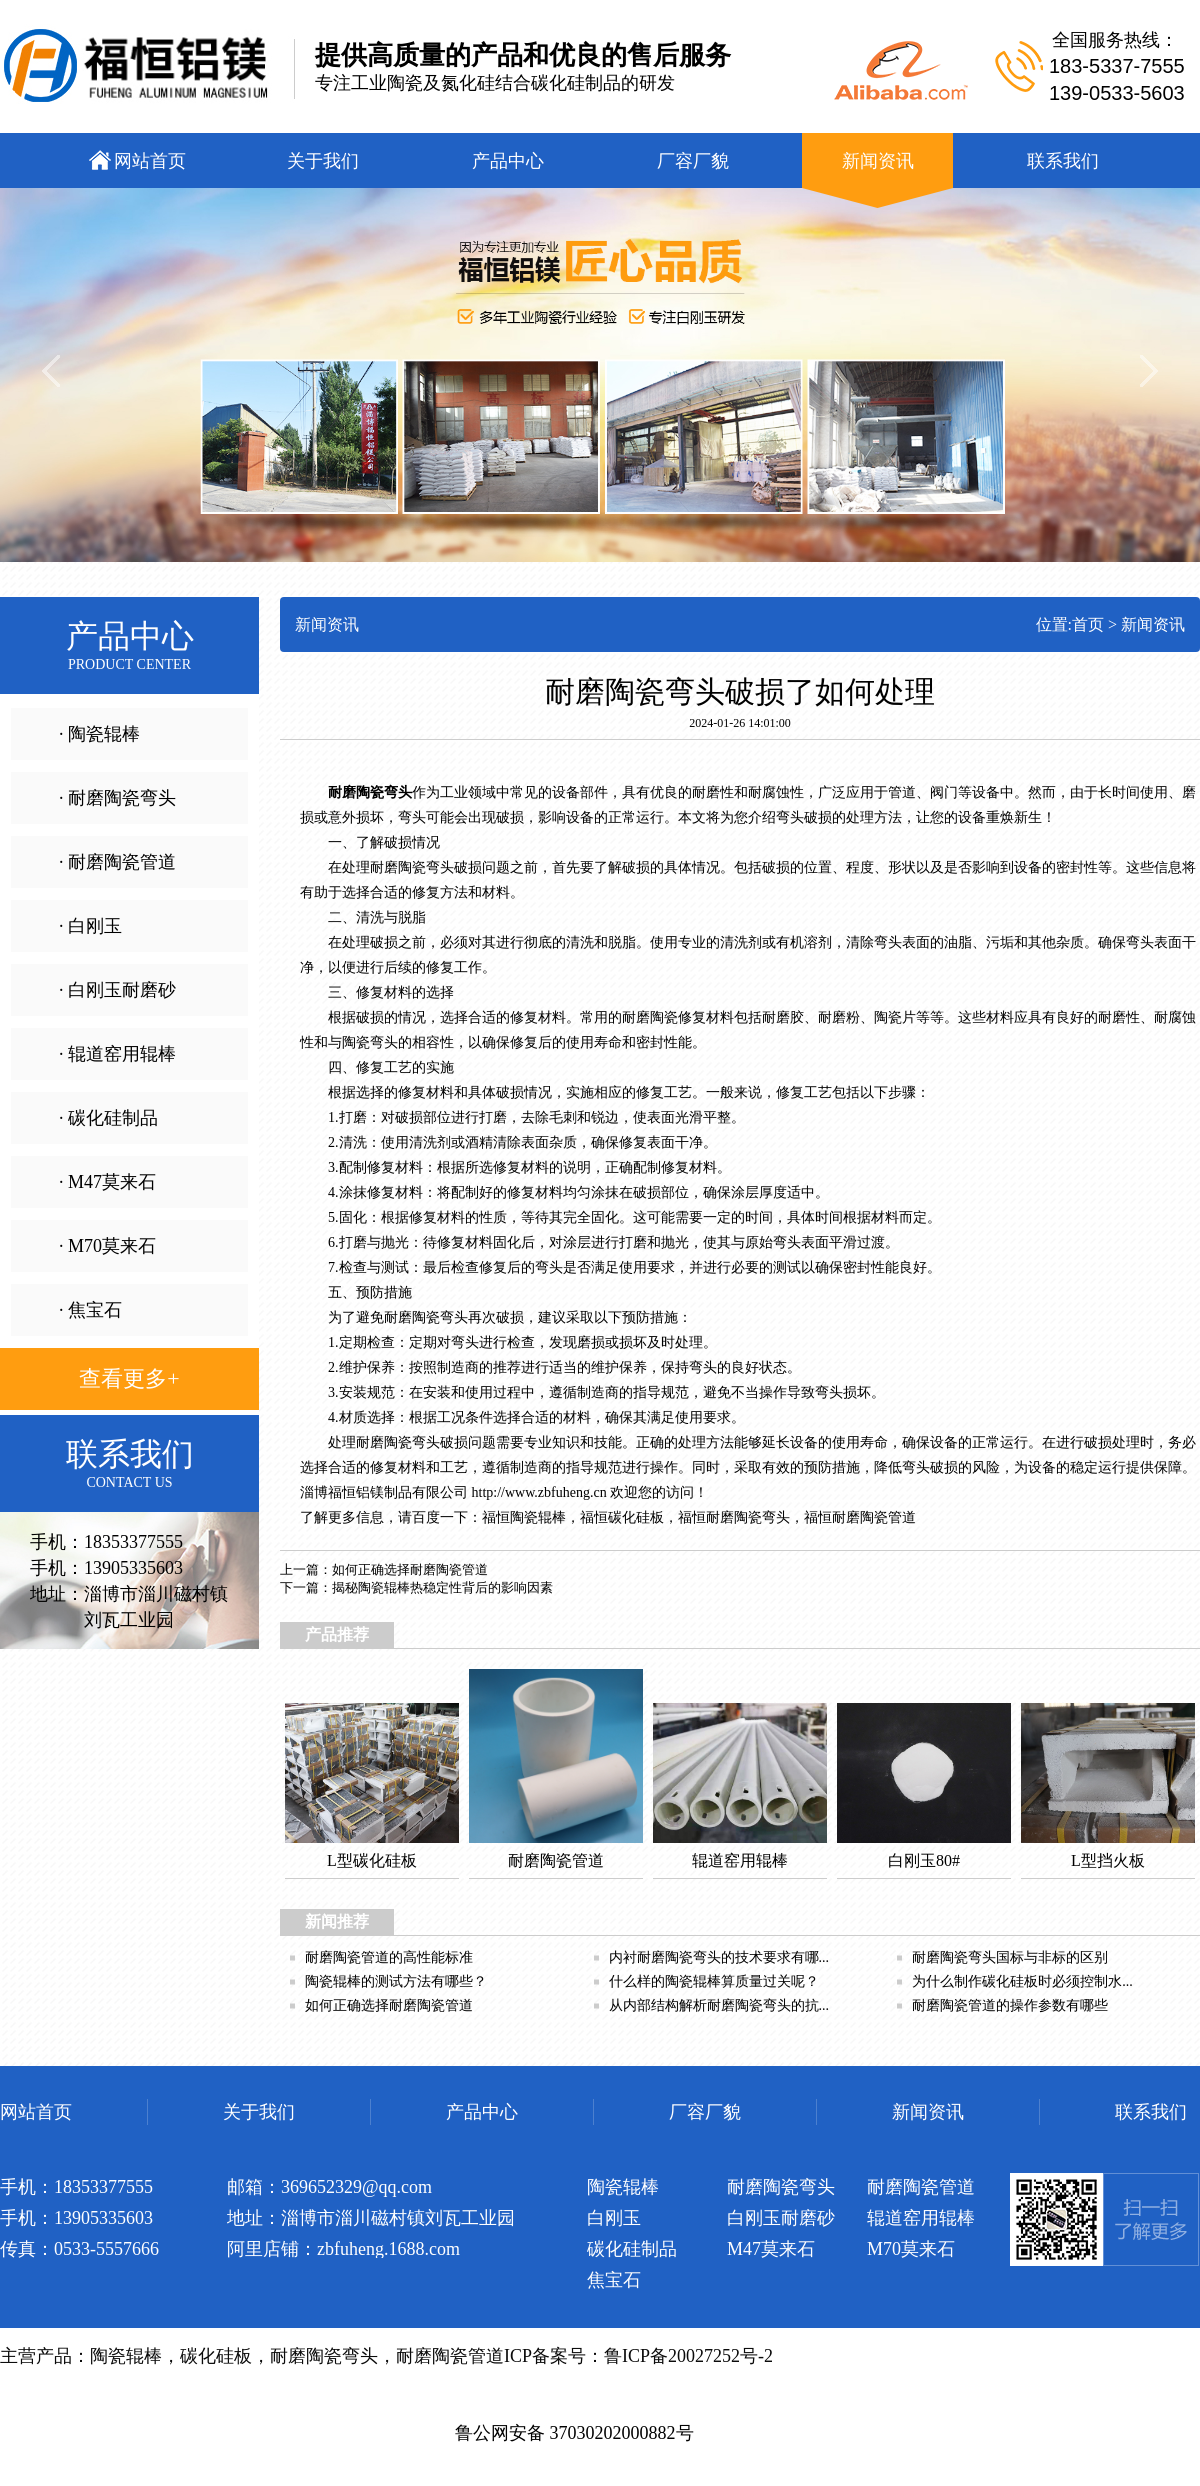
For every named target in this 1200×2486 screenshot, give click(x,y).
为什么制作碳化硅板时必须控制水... (1022, 1981)
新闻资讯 (1153, 624)
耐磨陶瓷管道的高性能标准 (389, 1957)
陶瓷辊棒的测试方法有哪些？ (396, 1981)
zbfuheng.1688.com (388, 2249)
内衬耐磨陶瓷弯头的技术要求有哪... (719, 1957)
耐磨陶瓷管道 (874, 1517)
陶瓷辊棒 (538, 1517)
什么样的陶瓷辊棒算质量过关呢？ (714, 1981)
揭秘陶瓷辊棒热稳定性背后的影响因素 (442, 1587)
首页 (1088, 624)
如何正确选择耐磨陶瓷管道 (410, 1569)
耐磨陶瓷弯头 (370, 792)
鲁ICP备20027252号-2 (688, 2356)
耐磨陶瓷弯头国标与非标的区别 (1010, 1957)
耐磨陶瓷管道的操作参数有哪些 (1010, 2005)
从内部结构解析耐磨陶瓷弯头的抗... (719, 2005)
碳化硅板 (636, 1517)
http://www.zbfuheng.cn (539, 1492)
